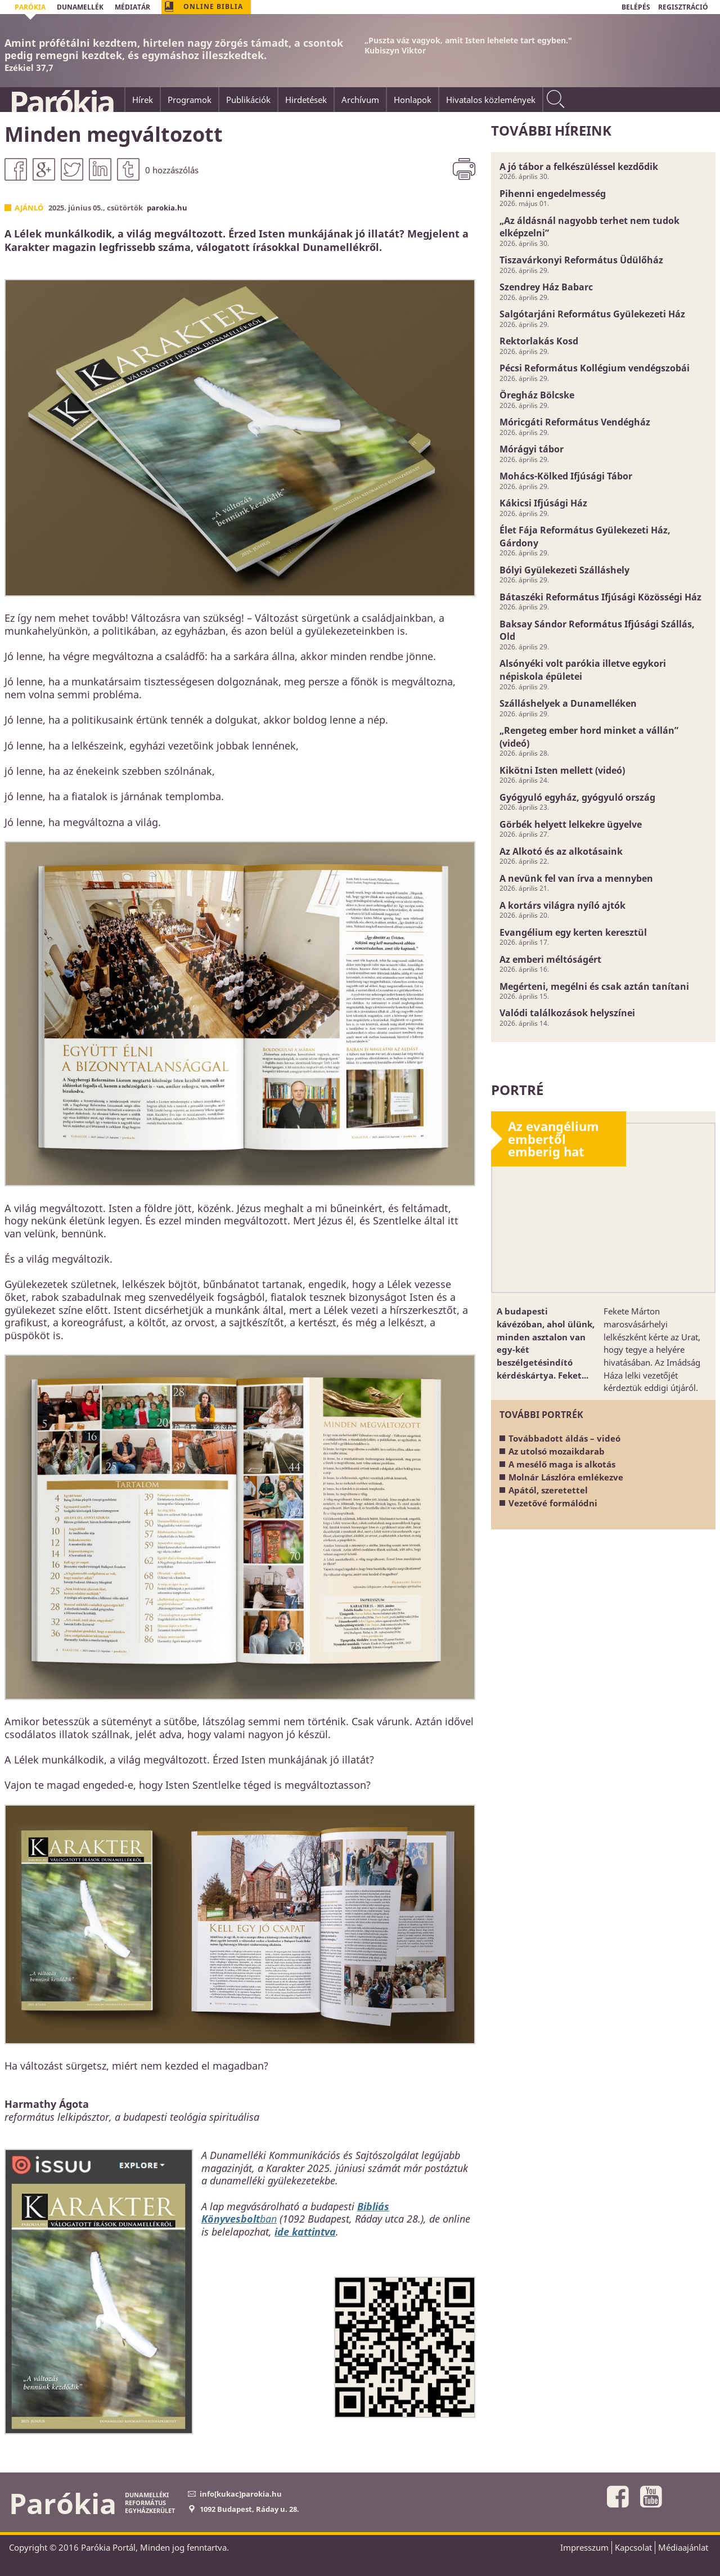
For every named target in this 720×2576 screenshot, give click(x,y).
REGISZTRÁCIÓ (683, 7)
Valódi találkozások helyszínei (567, 1013)
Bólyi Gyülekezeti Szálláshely (564, 570)
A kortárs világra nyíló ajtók (563, 905)
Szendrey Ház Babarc (546, 287)
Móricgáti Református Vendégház (575, 422)
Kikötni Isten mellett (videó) (562, 770)
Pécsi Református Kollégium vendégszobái (595, 368)
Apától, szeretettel (548, 1490)
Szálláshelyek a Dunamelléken (568, 703)
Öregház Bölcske (537, 395)
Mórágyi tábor (532, 449)
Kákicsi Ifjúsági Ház (543, 503)
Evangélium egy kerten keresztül (573, 932)
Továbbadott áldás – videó (564, 1438)
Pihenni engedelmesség (553, 193)
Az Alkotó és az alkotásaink (561, 851)
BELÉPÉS (636, 7)
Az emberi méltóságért (550, 959)
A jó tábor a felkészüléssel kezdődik (579, 166)
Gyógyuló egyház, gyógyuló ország (577, 797)
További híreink (551, 130)
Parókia (61, 101)
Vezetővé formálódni (552, 1503)
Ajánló (29, 208)
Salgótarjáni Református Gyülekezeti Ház (592, 314)
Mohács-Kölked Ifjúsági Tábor (566, 476)
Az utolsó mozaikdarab (556, 1451)
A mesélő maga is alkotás (561, 1464)
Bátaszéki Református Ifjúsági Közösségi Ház (600, 597)
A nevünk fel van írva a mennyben (576, 878)
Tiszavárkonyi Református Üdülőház (581, 260)
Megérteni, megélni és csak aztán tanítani (594, 986)
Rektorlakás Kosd (539, 341)
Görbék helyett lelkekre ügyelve (571, 824)
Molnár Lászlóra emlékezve (565, 1477)
